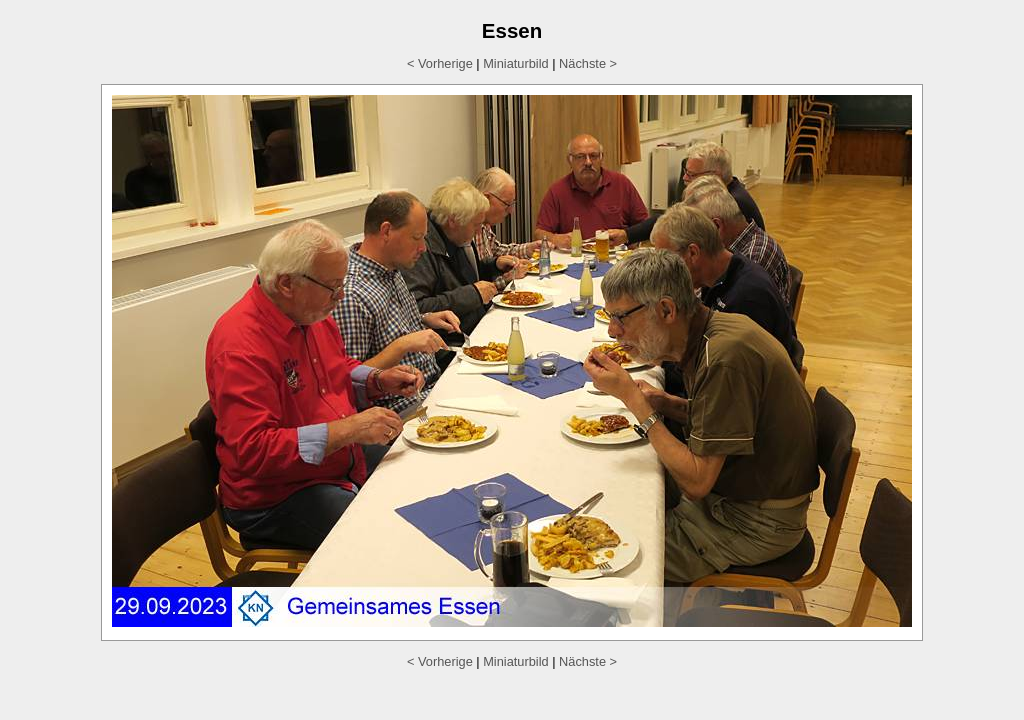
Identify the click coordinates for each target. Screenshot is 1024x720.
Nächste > (588, 63)
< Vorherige (440, 63)
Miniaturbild (515, 63)
